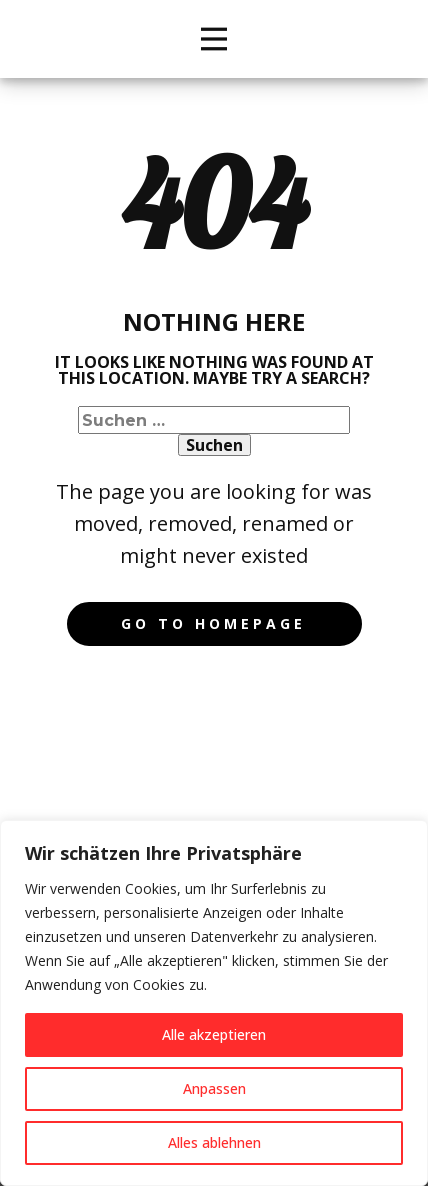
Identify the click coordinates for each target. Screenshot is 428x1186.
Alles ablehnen (214, 1142)
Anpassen (214, 1088)
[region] (214, 1003)
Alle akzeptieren (214, 1034)
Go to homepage (213, 623)
